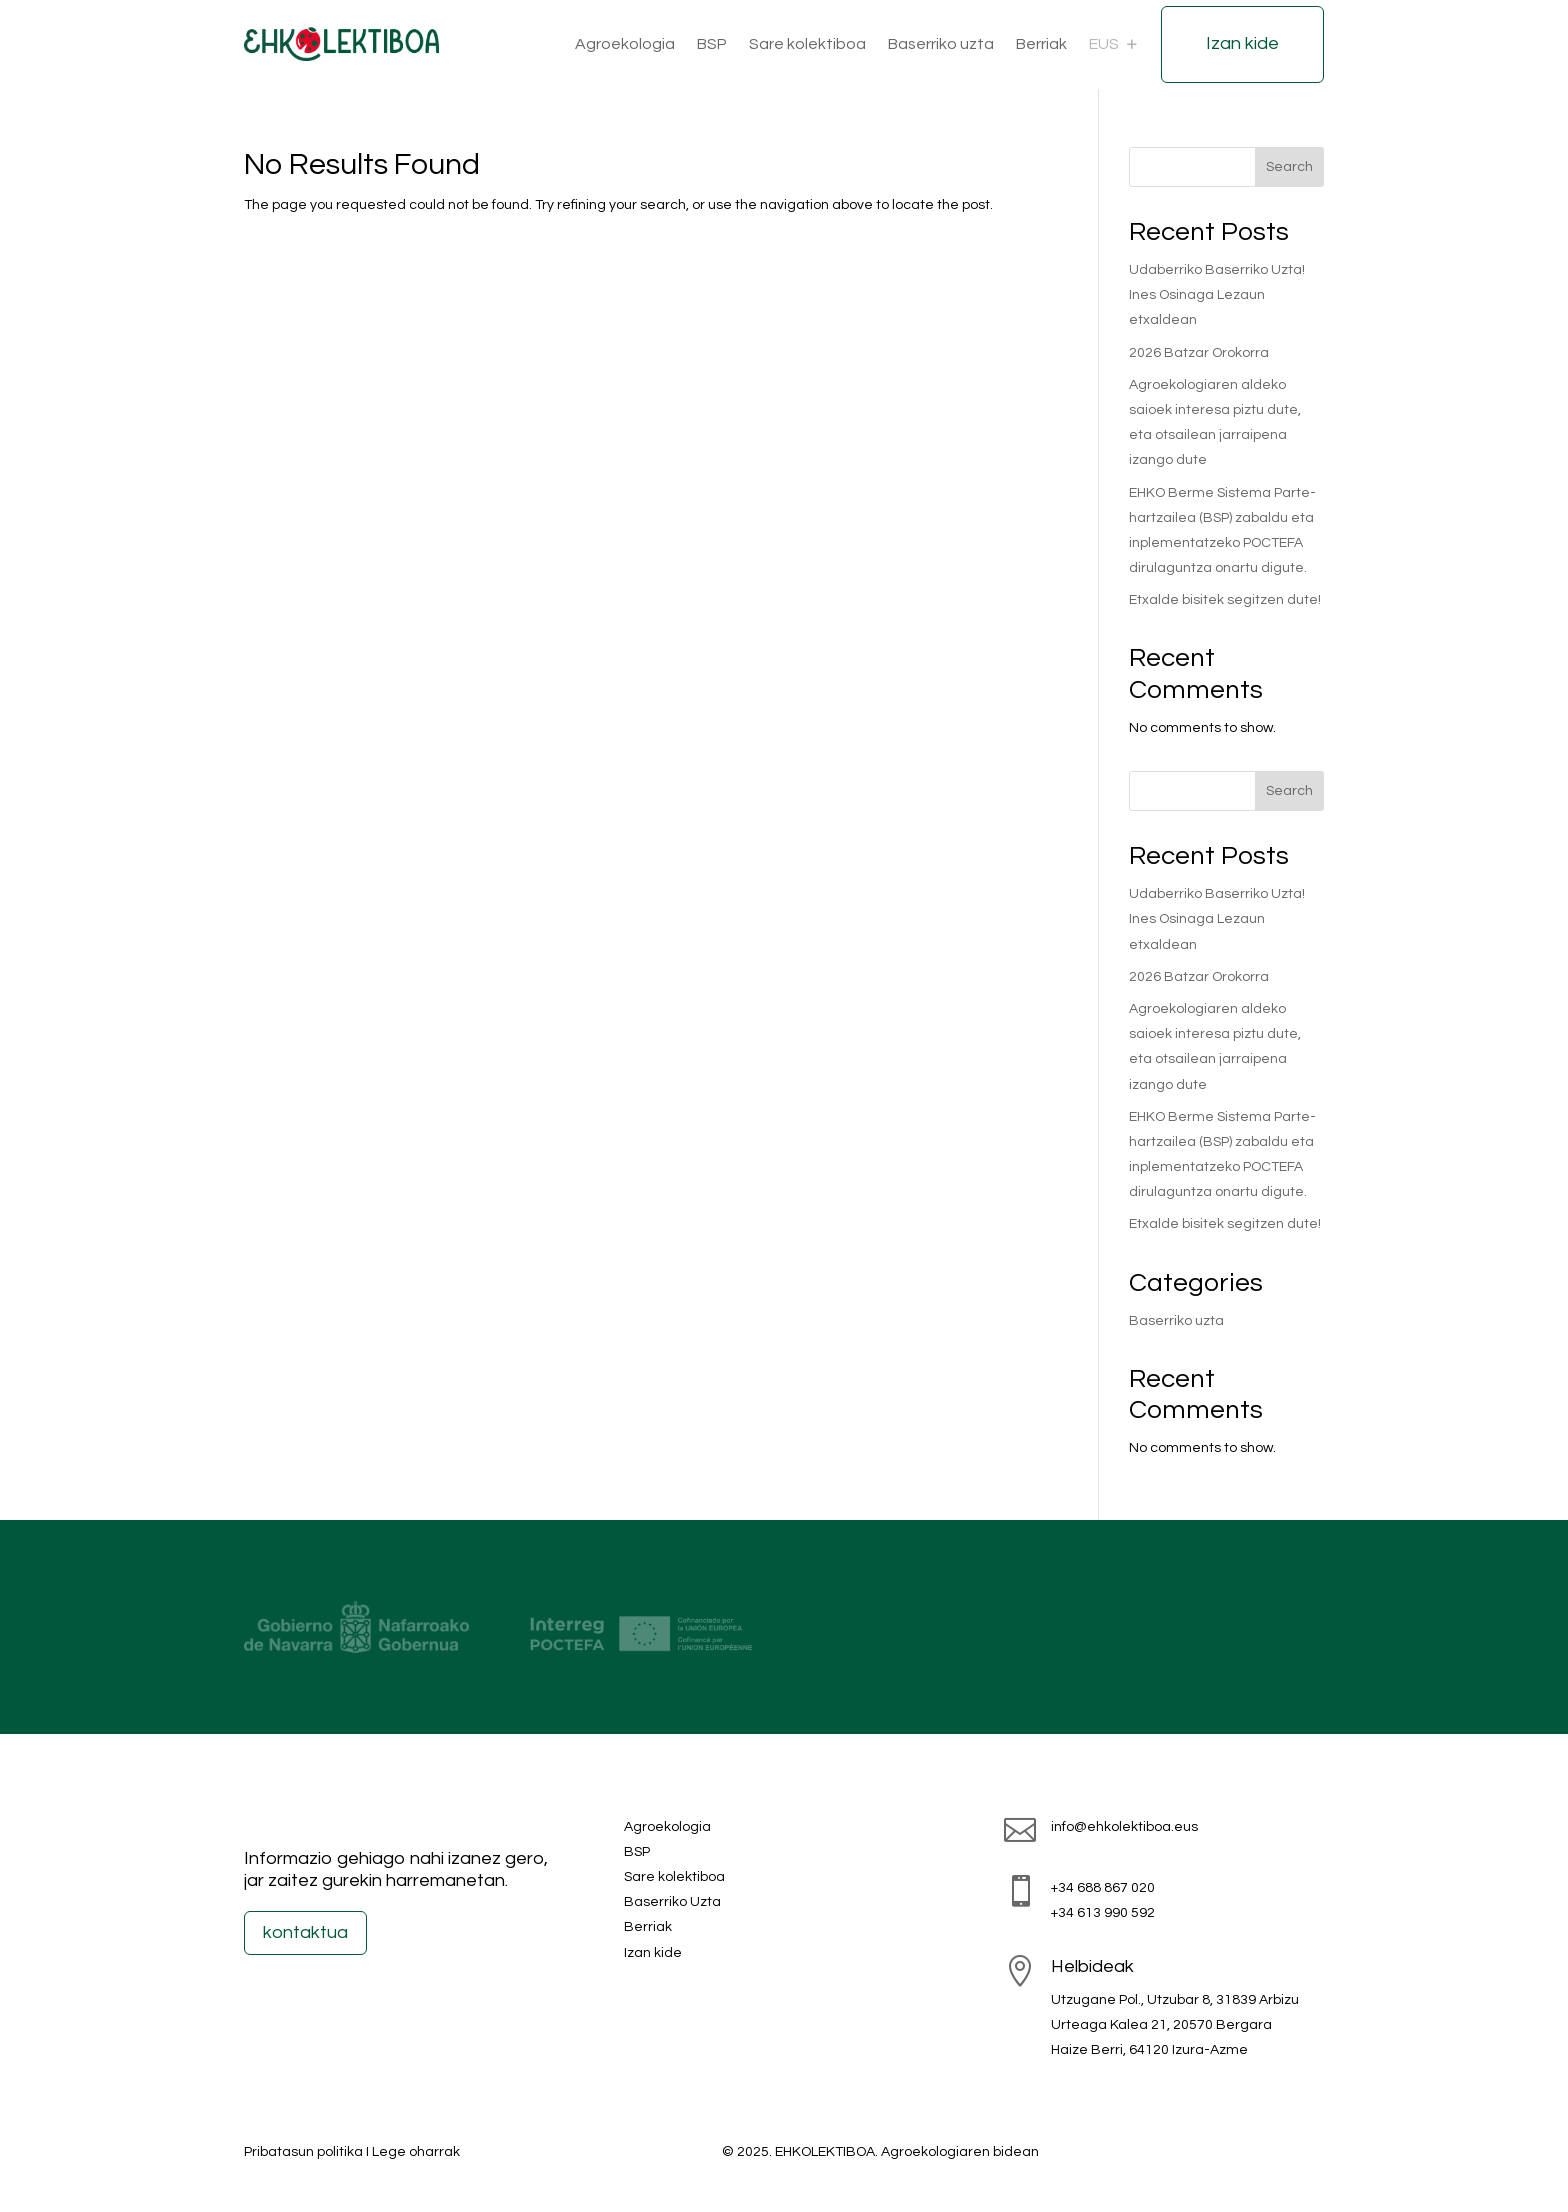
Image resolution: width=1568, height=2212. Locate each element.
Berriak (1041, 44)
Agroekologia (625, 44)
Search (1289, 167)
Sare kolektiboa (807, 44)
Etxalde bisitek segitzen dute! (1225, 600)
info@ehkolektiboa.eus (1124, 1827)
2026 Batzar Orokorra (1199, 353)
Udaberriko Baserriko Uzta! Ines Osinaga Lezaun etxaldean (1217, 295)
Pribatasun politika (303, 2152)
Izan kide (1242, 43)
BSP (712, 44)
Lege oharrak (416, 2152)
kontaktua (305, 1932)
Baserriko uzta (941, 44)
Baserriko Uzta (672, 1902)
